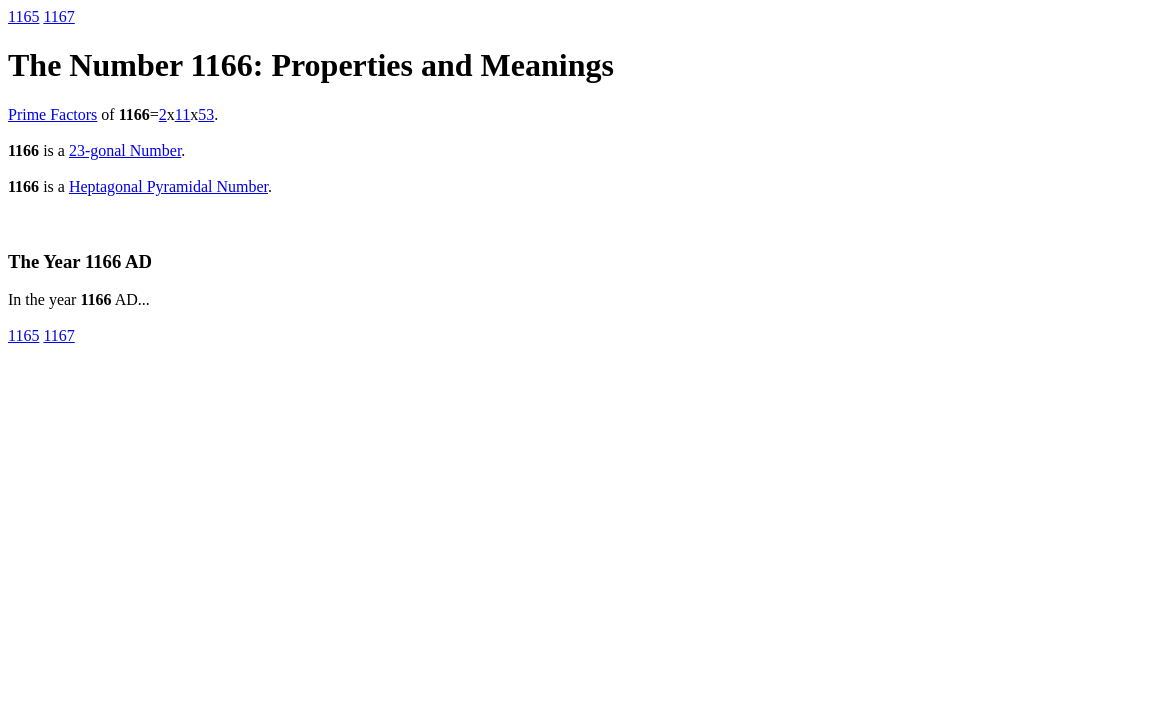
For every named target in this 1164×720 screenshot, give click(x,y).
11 (182, 114)
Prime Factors (52, 114)
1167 (58, 16)
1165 (23, 16)
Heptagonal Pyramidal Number (168, 186)
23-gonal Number (125, 150)
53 (206, 114)
